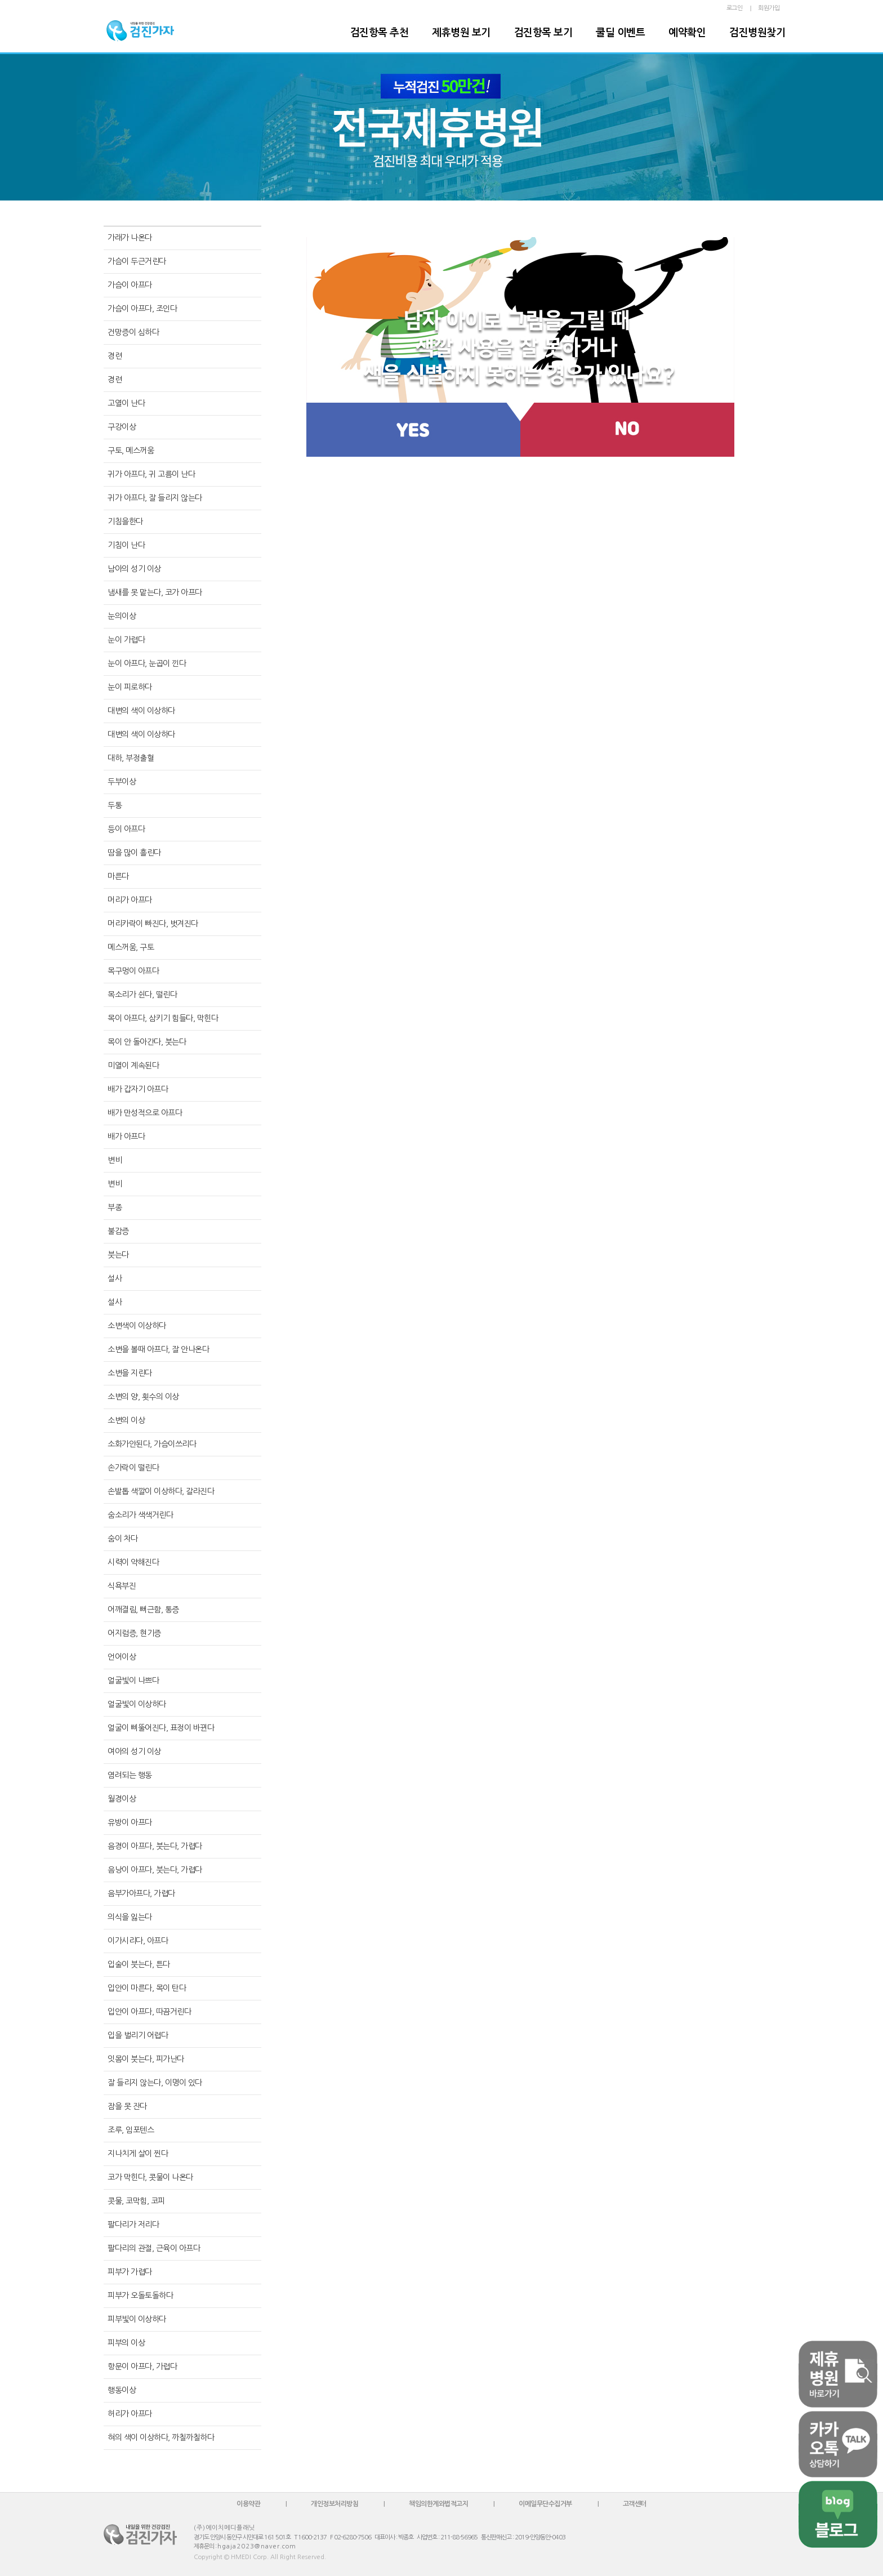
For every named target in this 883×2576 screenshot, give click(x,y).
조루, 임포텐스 (131, 2130)
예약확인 (687, 33)
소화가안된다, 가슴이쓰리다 (152, 1444)
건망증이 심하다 (133, 332)
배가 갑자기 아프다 (138, 1089)
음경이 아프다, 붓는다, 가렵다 (155, 1846)
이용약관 (248, 2504)
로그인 (734, 8)
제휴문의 (204, 2546)
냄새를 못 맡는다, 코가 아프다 (155, 592)
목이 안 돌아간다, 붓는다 (147, 1042)
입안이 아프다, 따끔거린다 (149, 2012)
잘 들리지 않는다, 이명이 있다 (155, 2083)
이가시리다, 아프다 (138, 1941)
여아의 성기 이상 (134, 1751)
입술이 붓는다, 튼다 (139, 1964)
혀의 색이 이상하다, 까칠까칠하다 (161, 2437)
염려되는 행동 (130, 1775)
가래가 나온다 (130, 238)
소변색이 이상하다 (137, 1326)
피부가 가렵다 (130, 2272)
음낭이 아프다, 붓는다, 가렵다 (155, 1870)
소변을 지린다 (130, 1373)
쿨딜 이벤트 (620, 33)
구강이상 (122, 427)
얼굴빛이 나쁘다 (133, 1680)
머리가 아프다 (130, 900)
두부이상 (122, 782)
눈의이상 (122, 616)
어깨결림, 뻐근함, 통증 (143, 1610)
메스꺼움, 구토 (131, 947)
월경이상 (122, 1799)
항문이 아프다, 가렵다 (142, 2366)
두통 (115, 805)
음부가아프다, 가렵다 (141, 1893)
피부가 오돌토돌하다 (140, 2295)
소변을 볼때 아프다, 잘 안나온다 (158, 1349)
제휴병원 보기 (461, 33)
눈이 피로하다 (130, 687)
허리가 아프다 (130, 2414)
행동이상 (122, 2390)
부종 (115, 1207)
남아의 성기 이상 (134, 569)
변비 (115, 1160)
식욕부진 (122, 1586)
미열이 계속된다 (133, 1065)
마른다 (118, 876)
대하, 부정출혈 (131, 758)
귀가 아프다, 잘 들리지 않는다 (155, 498)
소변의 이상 (126, 1420)
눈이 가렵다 (126, 640)
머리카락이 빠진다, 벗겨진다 (153, 924)
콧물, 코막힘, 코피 (136, 2201)
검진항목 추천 (379, 33)
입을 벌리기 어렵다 (138, 2035)
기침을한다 (125, 521)
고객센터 (634, 2504)
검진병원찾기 (757, 33)
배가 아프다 (126, 1136)
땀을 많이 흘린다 (134, 853)
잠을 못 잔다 (127, 2106)
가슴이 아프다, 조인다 (142, 309)
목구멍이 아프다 (133, 971)
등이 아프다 (126, 829)
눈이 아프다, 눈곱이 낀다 (147, 663)
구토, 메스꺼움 (131, 450)
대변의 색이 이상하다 (141, 711)
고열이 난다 (126, 403)
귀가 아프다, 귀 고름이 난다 (151, 474)
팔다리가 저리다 (133, 2225)
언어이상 (122, 1657)
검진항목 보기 (543, 33)
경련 (115, 356)
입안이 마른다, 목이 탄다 (147, 1988)
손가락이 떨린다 (133, 1468)
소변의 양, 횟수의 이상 (143, 1397)
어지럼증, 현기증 (134, 1633)
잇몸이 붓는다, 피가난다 (146, 2059)
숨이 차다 (123, 1539)
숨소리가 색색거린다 (140, 1515)
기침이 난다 (126, 545)
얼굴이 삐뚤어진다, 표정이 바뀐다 (161, 1728)
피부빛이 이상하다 (137, 2319)
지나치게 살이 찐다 (138, 2154)
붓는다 (118, 1255)
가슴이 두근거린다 (137, 261)
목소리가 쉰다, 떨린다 (142, 995)
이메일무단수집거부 (545, 2504)
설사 (115, 1278)
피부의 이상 (126, 2343)
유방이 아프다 (130, 1822)
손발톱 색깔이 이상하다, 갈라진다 (161, 1491)
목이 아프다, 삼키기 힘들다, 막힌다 (163, 1018)
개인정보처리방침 (334, 2504)
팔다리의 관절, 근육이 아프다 (154, 2248)
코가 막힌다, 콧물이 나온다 (150, 2177)
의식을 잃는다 (130, 1917)
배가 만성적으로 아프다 (145, 1113)
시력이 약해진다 (133, 1562)
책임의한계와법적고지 (438, 2504)
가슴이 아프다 (130, 285)
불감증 (118, 1231)
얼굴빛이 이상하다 (137, 1704)
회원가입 (768, 8)
